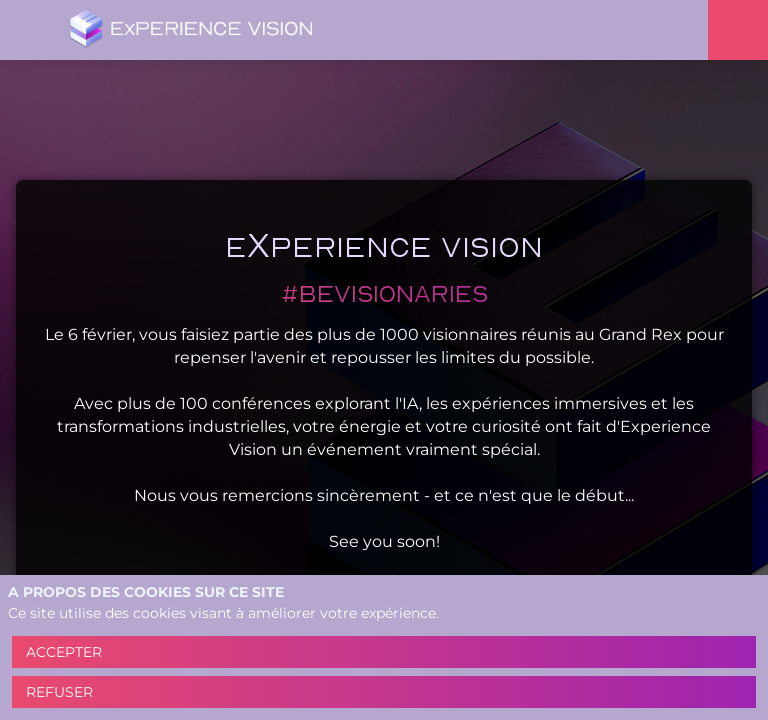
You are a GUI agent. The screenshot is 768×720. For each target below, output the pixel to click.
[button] (30, 30)
